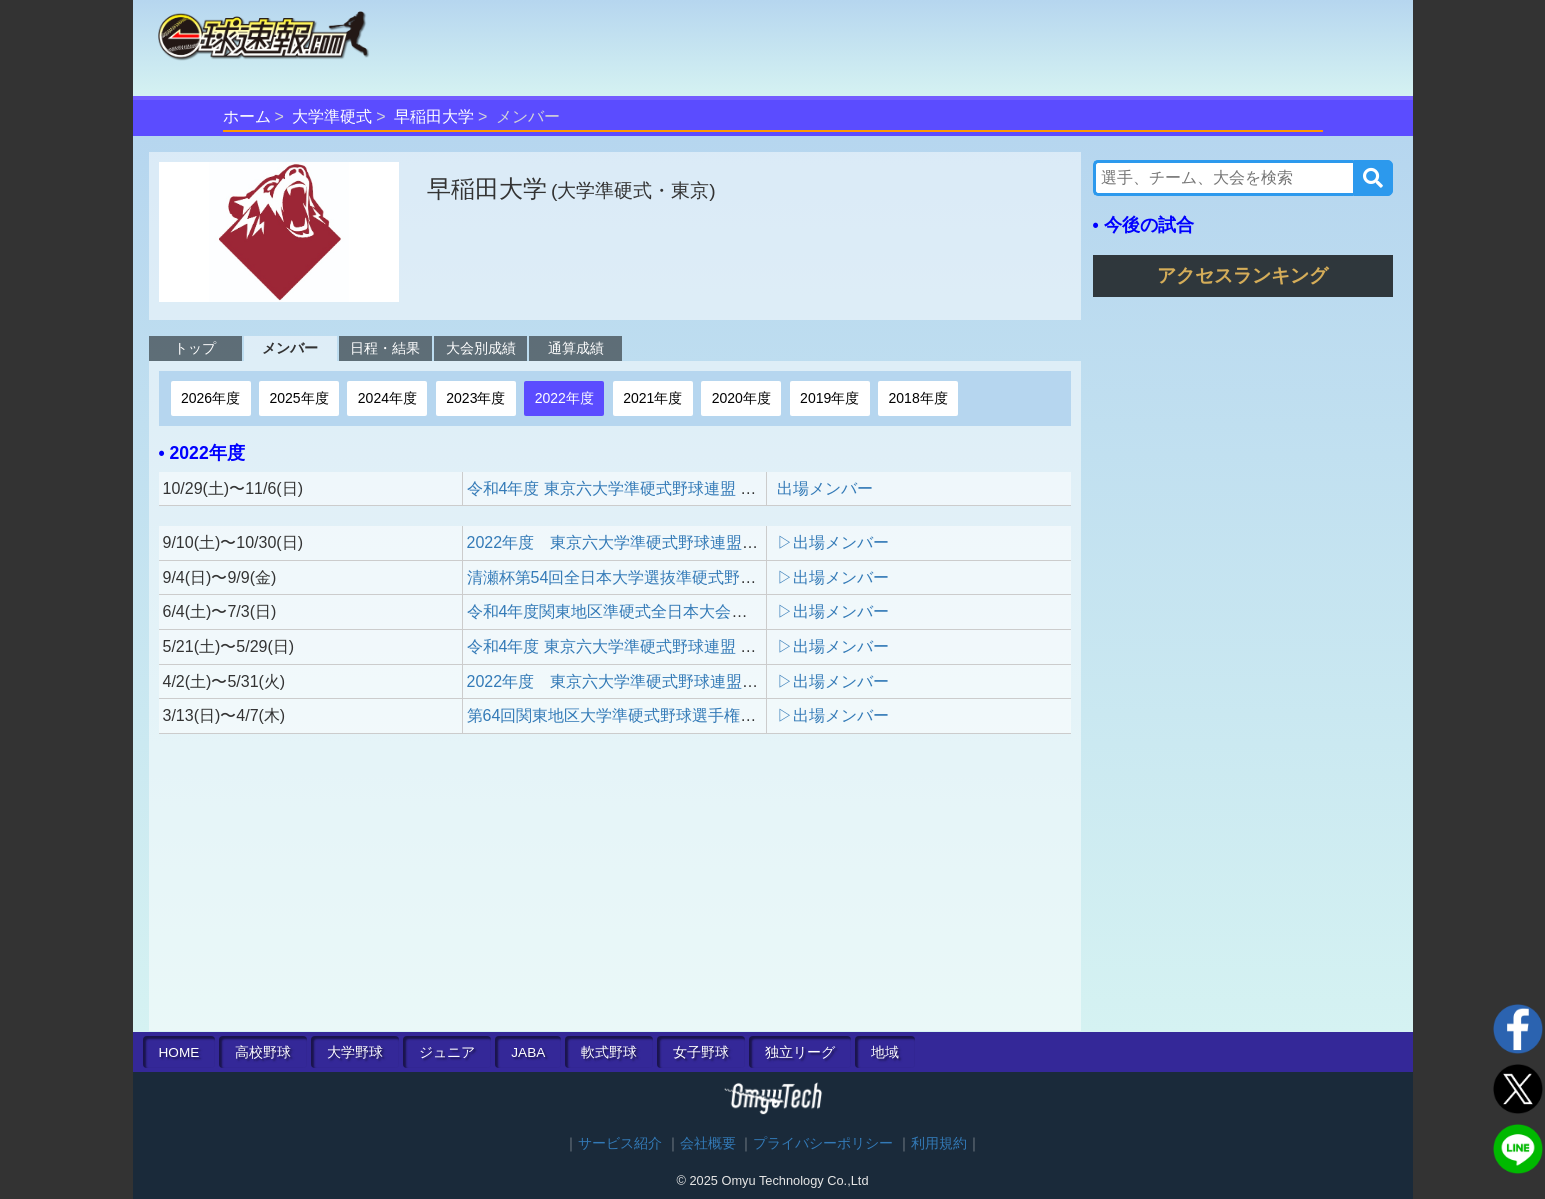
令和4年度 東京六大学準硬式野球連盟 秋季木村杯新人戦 (668, 488)
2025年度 (298, 398)
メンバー (290, 348)
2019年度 (829, 398)
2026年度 (210, 398)
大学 (355, 1052)
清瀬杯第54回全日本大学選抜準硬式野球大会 (628, 577)
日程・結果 (385, 348)
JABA (528, 1052)
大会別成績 (481, 348)
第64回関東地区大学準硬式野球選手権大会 (620, 715)
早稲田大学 (434, 116)
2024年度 (387, 398)
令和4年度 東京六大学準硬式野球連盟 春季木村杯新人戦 (668, 646)
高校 (263, 1052)
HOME (179, 1052)
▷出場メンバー (833, 542)
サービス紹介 (620, 1143)
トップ (195, 348)
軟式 (609, 1052)
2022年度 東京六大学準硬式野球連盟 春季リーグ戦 (661, 681)
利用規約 (939, 1143)
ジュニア (447, 1052)
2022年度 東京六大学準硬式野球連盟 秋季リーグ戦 (661, 542)
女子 (701, 1052)
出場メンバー (825, 488)
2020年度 (741, 398)
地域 (885, 1052)
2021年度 (652, 398)
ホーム (247, 116)
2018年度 (918, 398)
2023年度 (475, 398)
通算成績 (576, 348)
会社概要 (708, 1143)
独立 (800, 1052)
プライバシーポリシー (823, 1143)
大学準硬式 (332, 116)
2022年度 (564, 398)
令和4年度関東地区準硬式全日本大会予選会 (623, 611)
